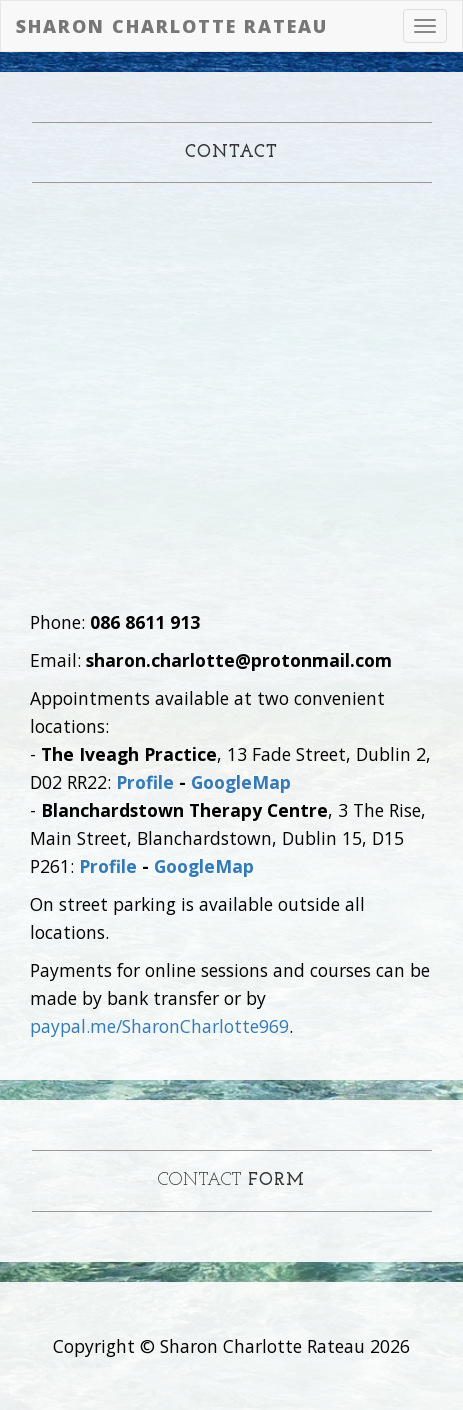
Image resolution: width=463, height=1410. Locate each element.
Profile (145, 782)
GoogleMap (241, 782)
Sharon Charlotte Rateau (172, 26)
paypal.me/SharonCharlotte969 (159, 1026)
